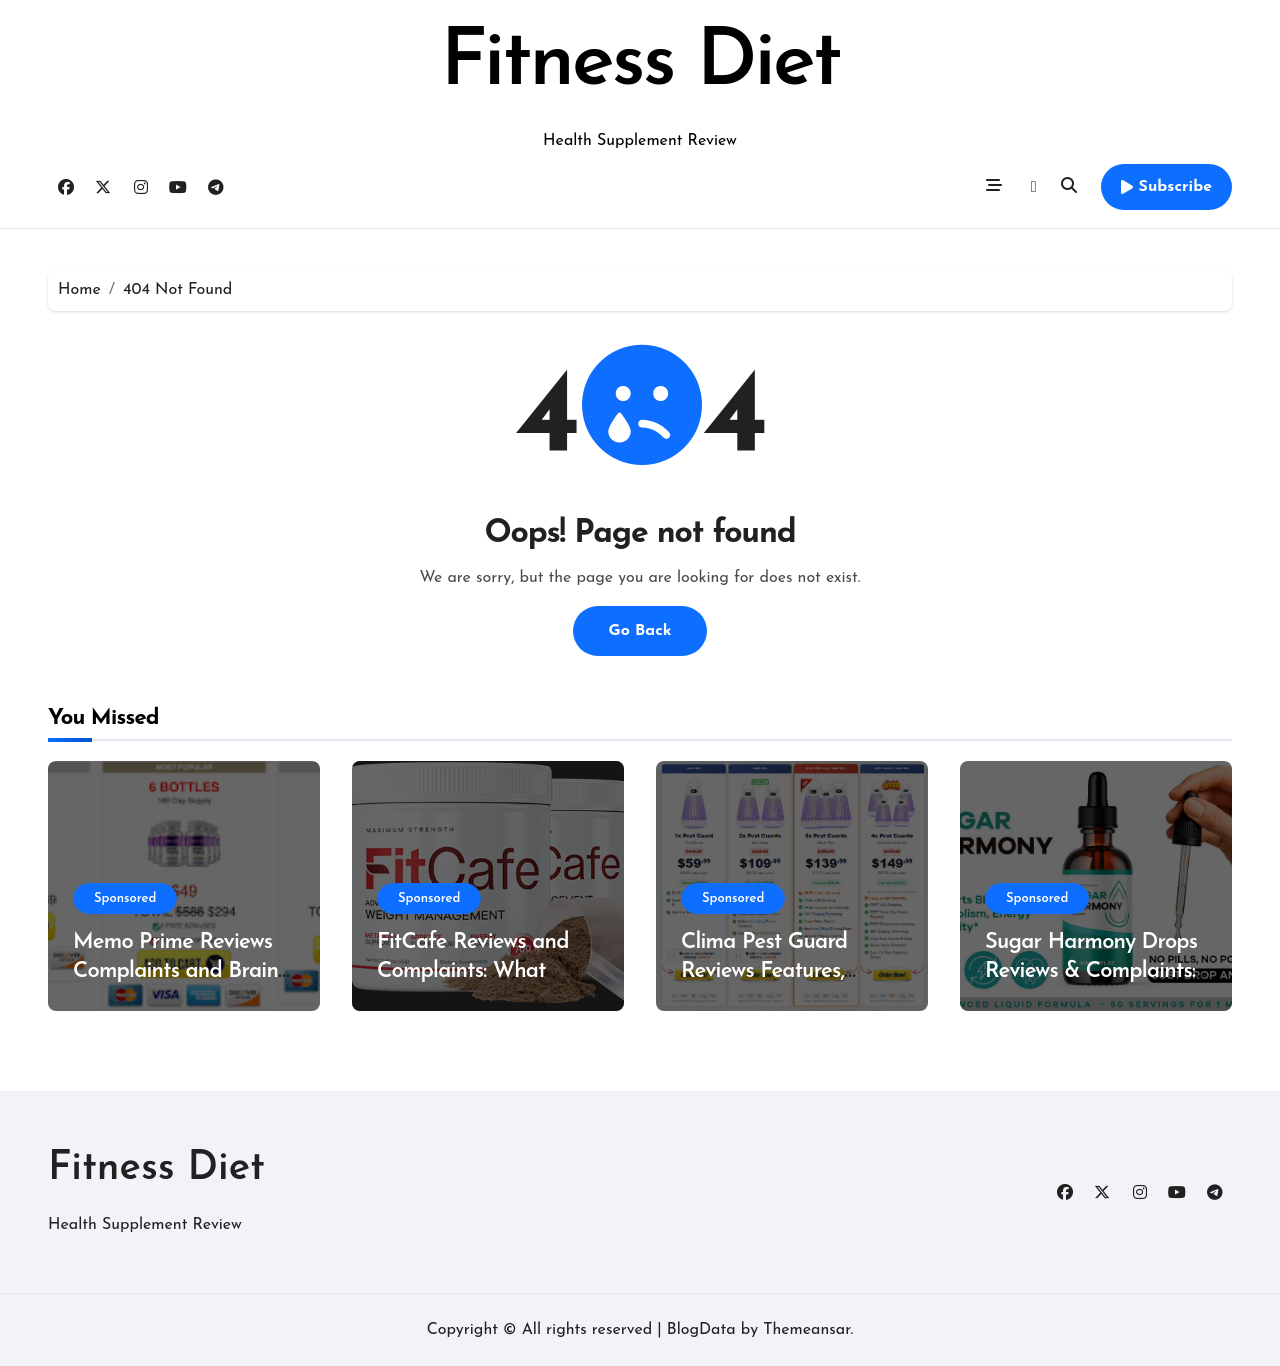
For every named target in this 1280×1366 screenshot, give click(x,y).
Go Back (639, 631)
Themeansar (806, 1330)
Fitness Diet (639, 64)
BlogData (701, 1330)
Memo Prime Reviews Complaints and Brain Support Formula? (175, 971)
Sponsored (125, 898)
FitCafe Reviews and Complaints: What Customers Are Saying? (485, 971)
